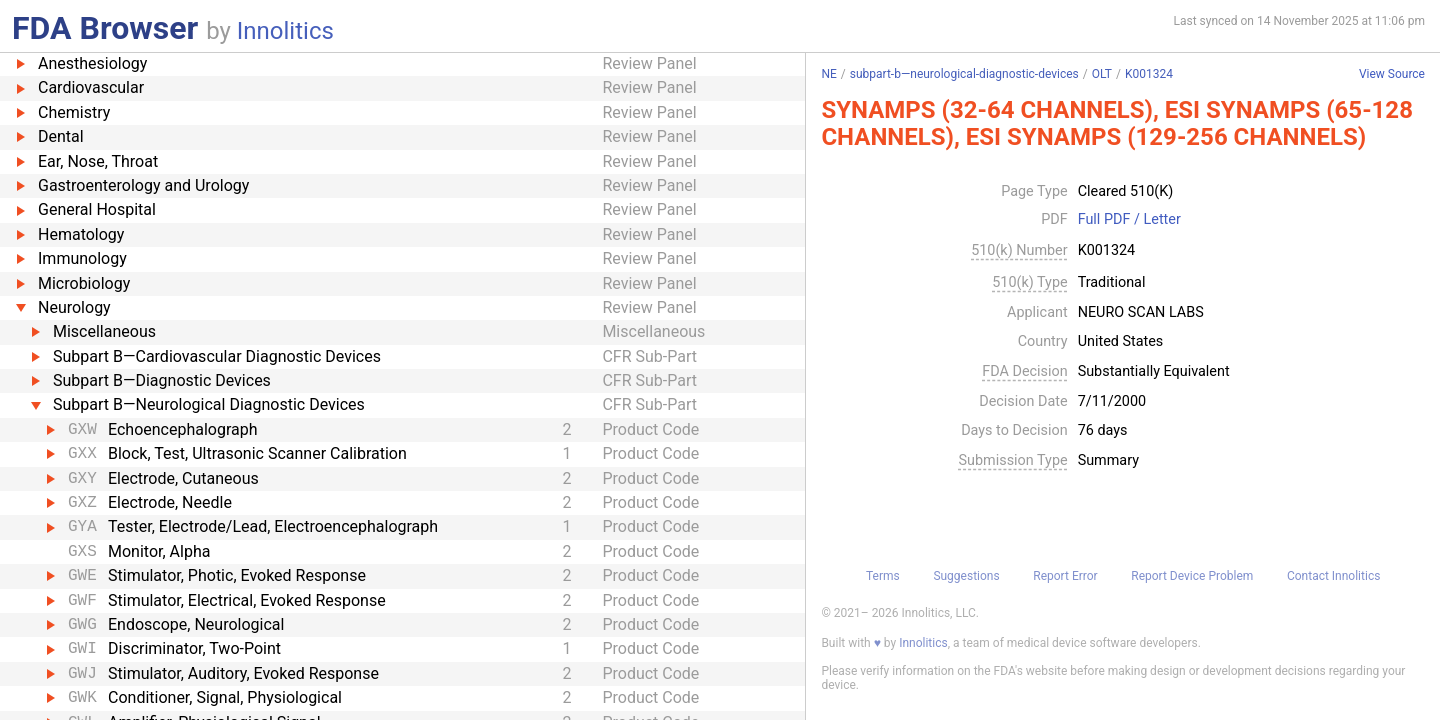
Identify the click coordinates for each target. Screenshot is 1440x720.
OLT (1102, 74)
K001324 (1149, 74)
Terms (883, 576)
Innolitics (285, 31)
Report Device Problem (1192, 576)
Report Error (1065, 576)
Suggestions (966, 576)
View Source (1392, 74)
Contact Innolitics (1333, 576)
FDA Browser (105, 28)
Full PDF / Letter (1129, 220)
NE (828, 74)
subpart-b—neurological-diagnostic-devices (964, 74)
